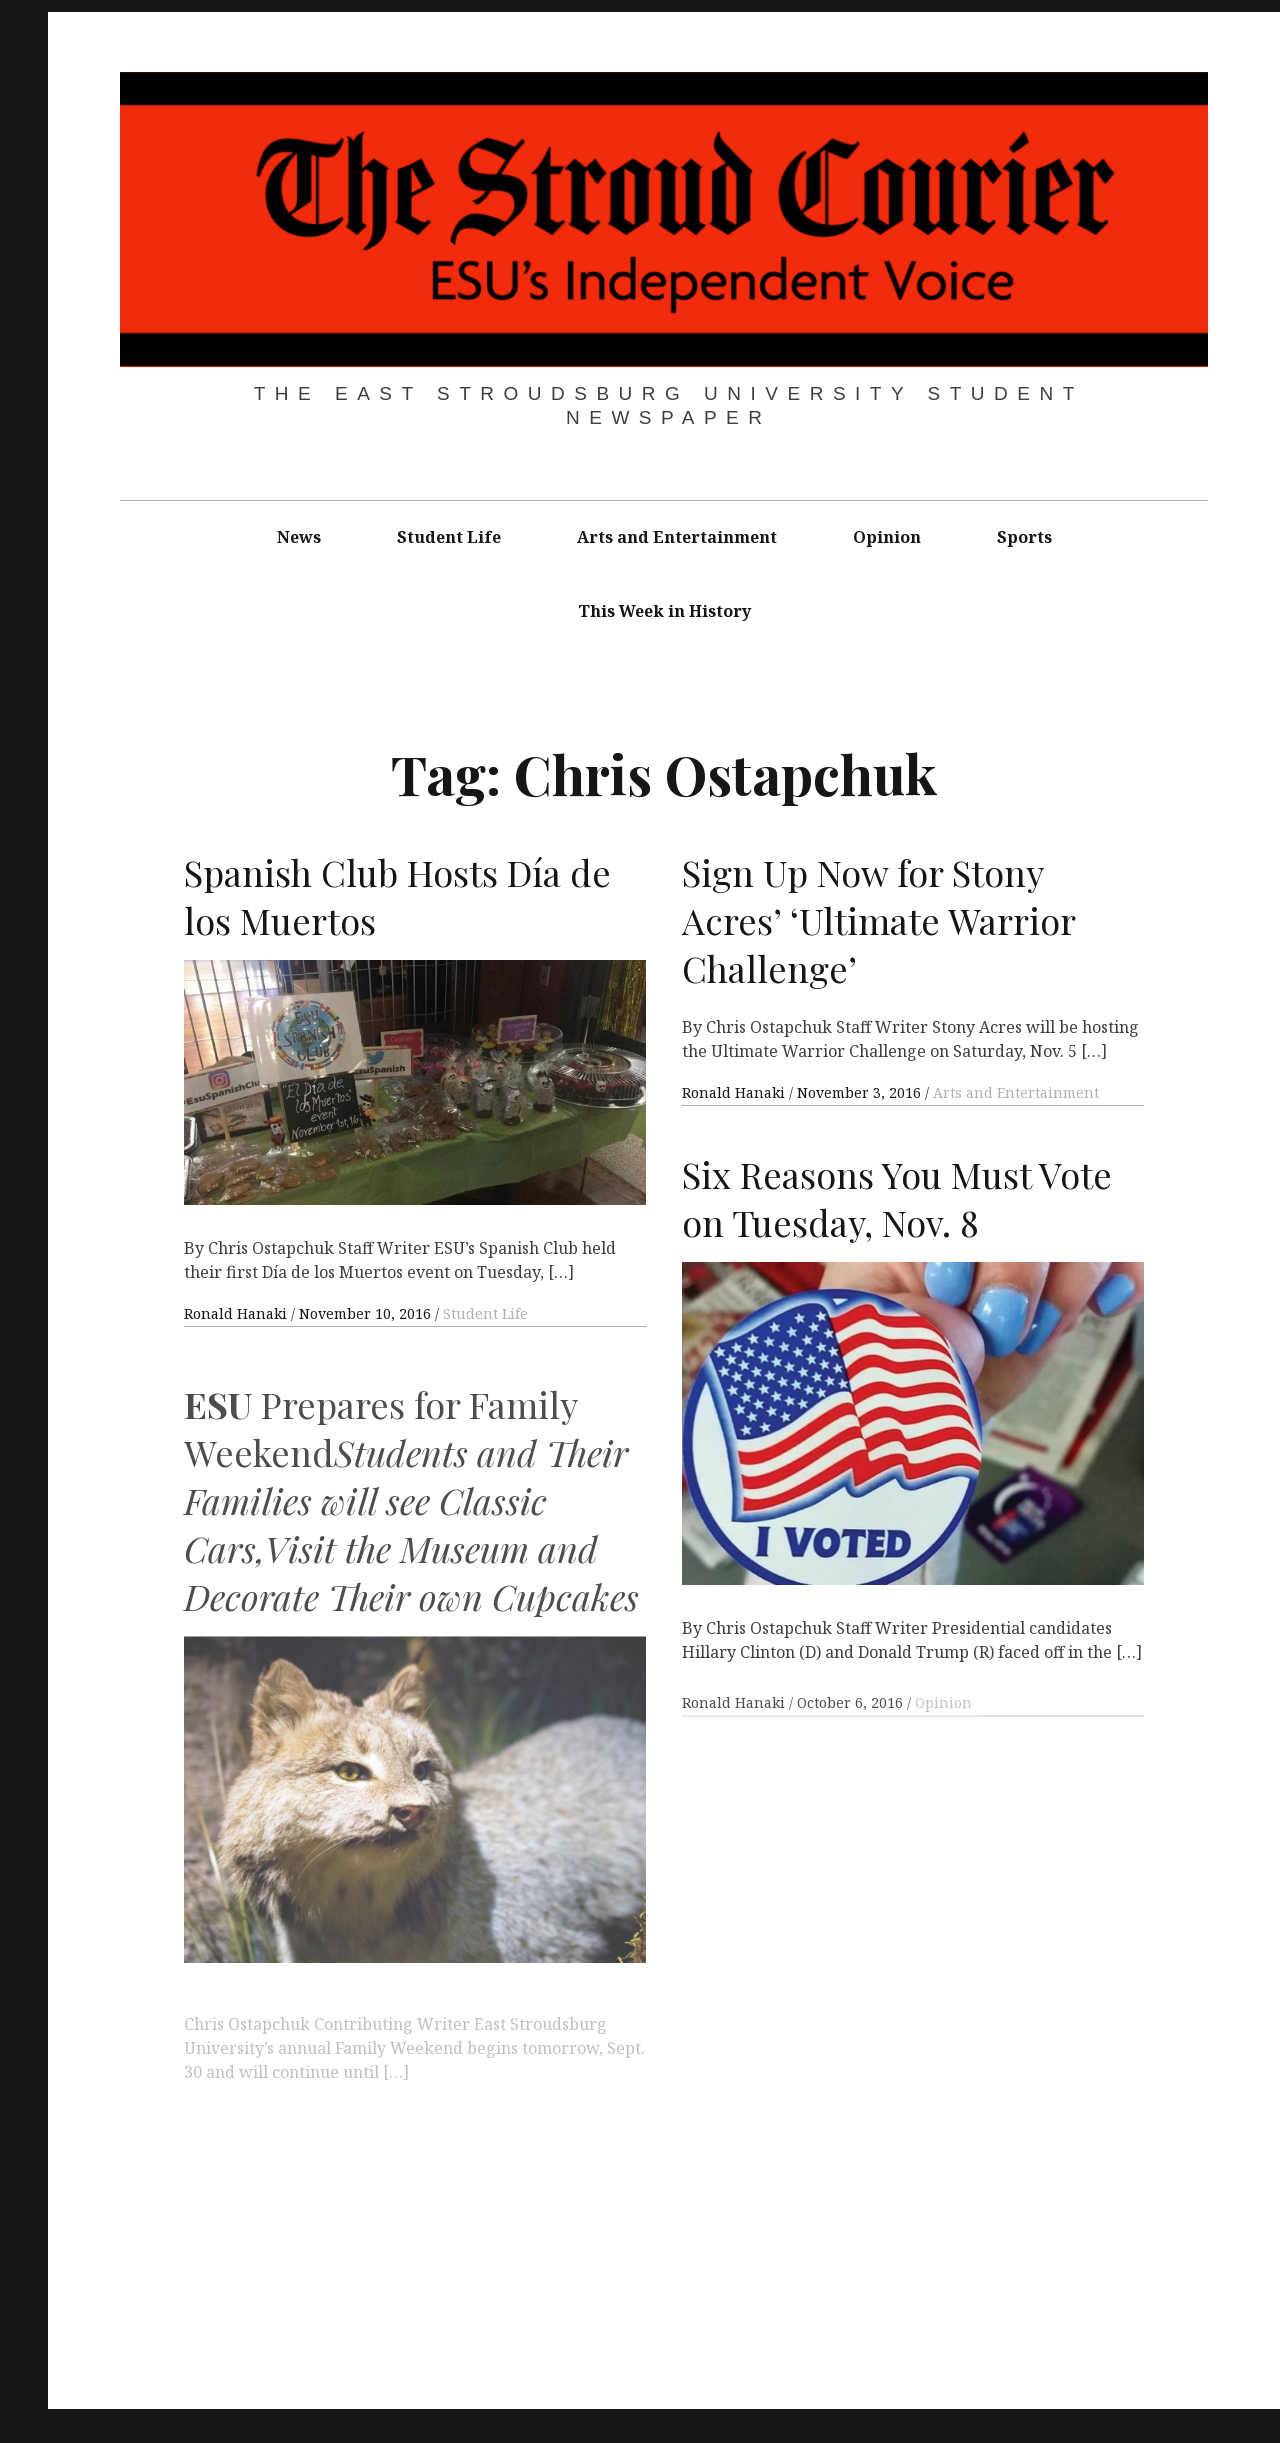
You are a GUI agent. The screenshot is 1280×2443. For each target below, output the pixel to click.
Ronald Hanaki (237, 1313)
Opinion (887, 537)
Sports (1024, 537)
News (299, 537)
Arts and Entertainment (677, 537)
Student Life (449, 537)
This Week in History (664, 611)
